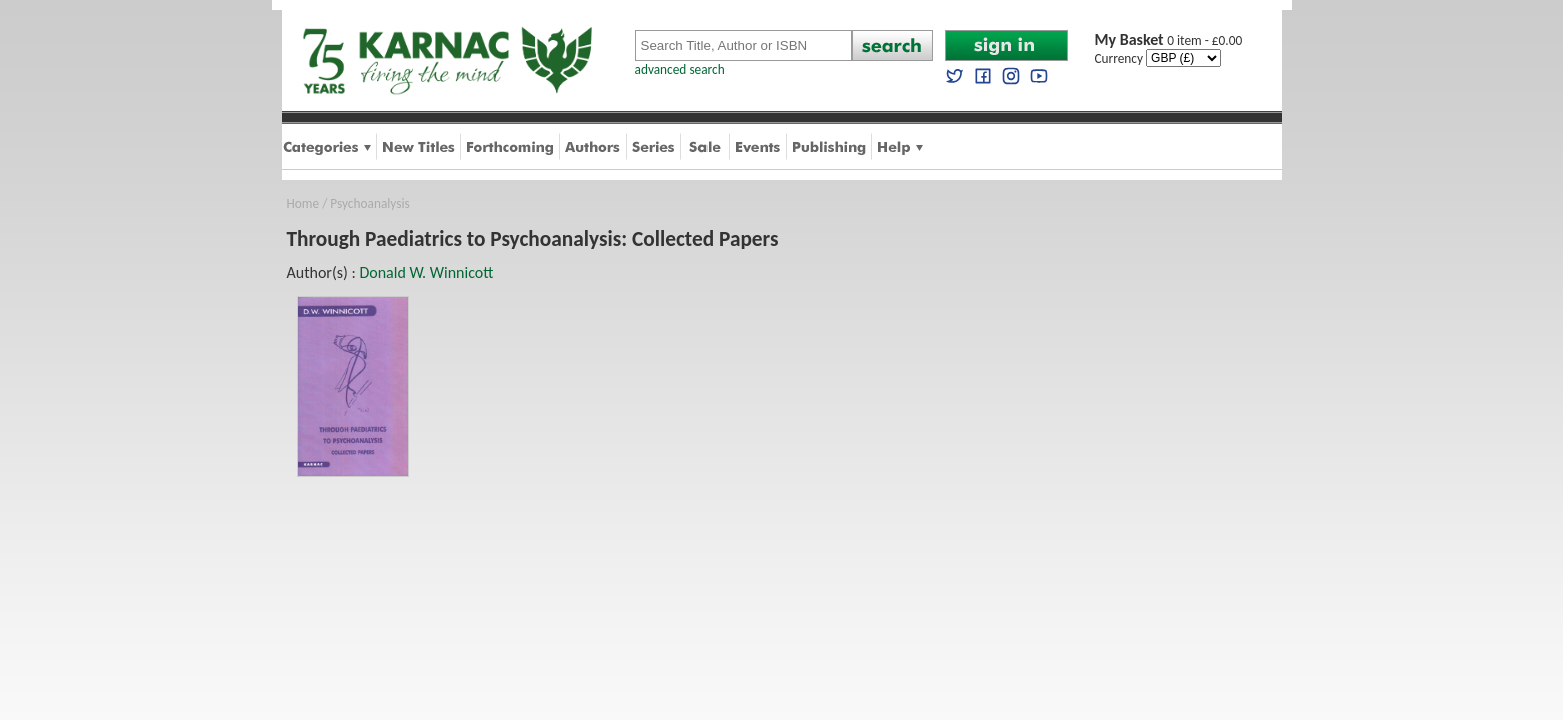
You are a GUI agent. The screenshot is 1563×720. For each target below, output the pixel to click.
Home (303, 203)
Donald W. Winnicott (426, 272)
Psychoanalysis (369, 203)
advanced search (680, 69)
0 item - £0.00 (1169, 40)
